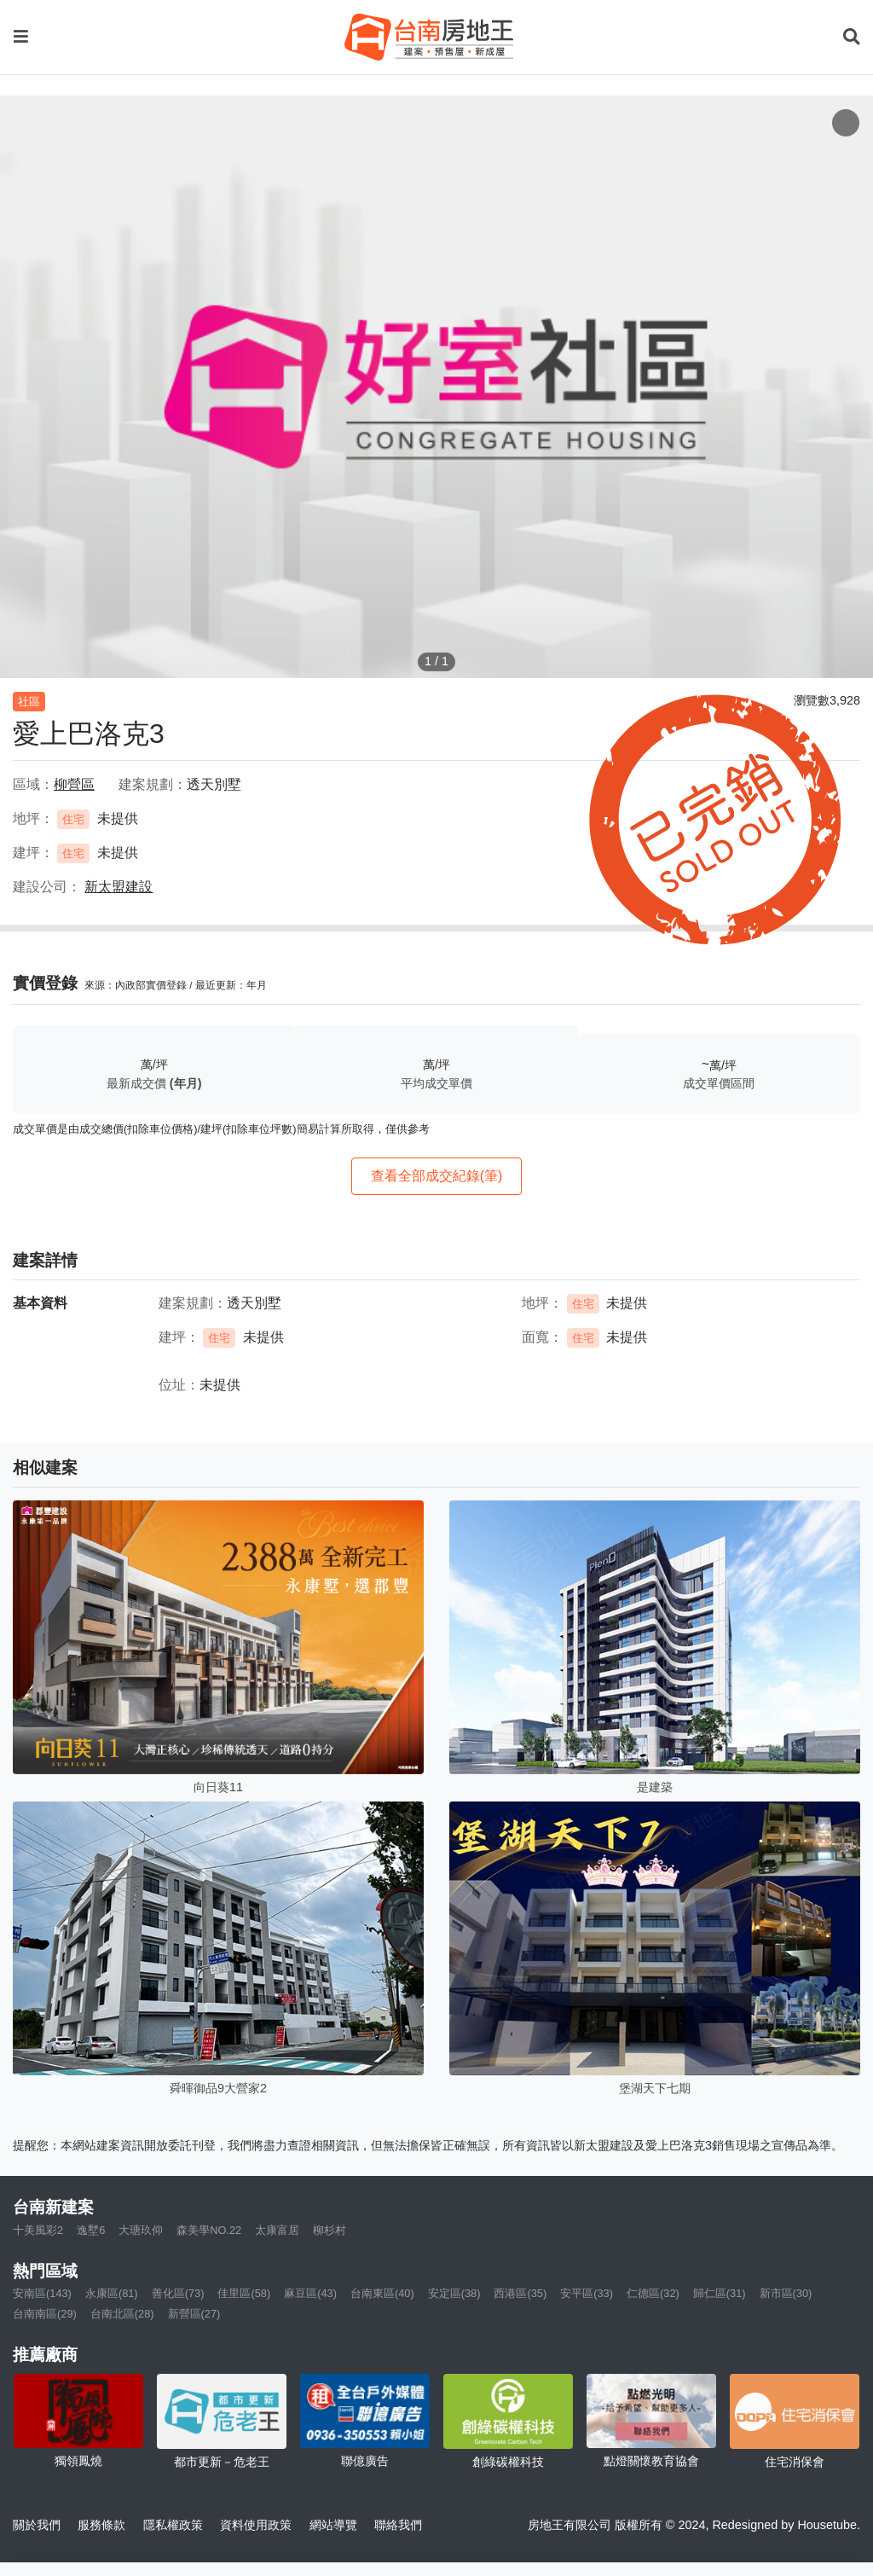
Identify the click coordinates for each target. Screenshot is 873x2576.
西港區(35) (520, 2293)
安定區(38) (454, 2293)
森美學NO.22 (208, 2230)
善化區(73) (178, 2293)
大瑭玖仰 (141, 2230)
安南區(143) (42, 2293)
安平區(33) (586, 2293)
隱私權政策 (173, 2525)
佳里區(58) (243, 2293)
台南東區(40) (382, 2293)
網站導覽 (333, 2525)
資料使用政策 (256, 2525)
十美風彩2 (38, 2230)
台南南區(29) (45, 2313)
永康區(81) (111, 2293)
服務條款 (101, 2525)
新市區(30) (786, 2293)
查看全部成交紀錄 (437, 1176)
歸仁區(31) (719, 2293)
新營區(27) (194, 2313)
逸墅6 (91, 2230)
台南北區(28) (122, 2313)
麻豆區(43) (310, 2293)
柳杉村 (329, 2230)
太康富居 (277, 2230)
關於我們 (37, 2525)
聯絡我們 (398, 2525)
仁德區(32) (653, 2293)
